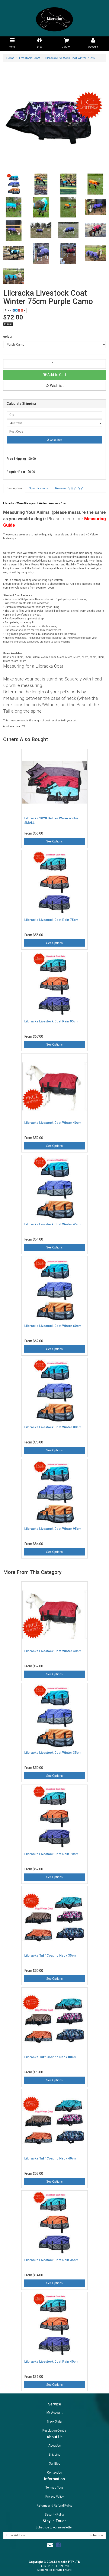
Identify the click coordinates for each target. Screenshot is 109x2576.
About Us (54, 2445)
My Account (54, 2412)
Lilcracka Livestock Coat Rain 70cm (51, 1854)
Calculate (54, 440)
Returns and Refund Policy (54, 2505)
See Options (54, 841)
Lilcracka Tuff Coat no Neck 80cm (50, 2057)
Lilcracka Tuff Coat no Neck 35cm (50, 1955)
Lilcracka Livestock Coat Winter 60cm (52, 1326)
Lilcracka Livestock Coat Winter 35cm (52, 1753)
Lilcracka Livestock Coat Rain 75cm (51, 920)
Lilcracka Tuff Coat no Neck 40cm (50, 2158)
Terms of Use (54, 2487)
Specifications (38, 488)
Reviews (69, 488)
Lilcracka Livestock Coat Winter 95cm (52, 1529)
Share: (14, 310)
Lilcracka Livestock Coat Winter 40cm (52, 1123)
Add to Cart (54, 374)
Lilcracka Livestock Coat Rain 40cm (51, 2361)
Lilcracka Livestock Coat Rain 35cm (51, 2260)
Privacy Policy (54, 2496)
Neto (69, 2570)
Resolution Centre (54, 2430)
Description (14, 488)
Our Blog (54, 2463)
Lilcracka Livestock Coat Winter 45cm (52, 1224)
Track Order (54, 2421)
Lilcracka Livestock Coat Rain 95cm (51, 1021)
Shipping (54, 2454)
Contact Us (54, 2472)
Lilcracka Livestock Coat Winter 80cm (52, 1427)
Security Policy (54, 2514)
